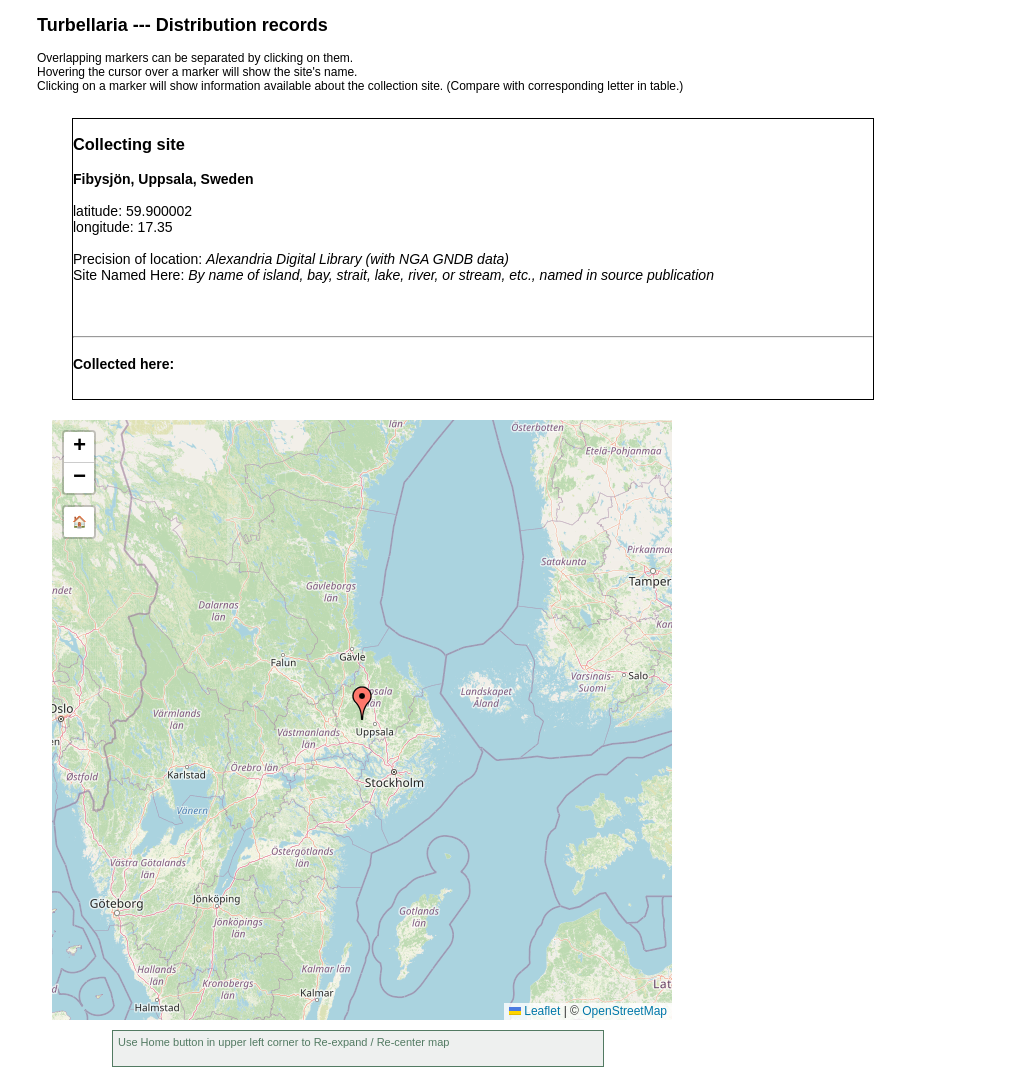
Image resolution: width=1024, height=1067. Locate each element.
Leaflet (534, 1011)
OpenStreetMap (624, 1011)
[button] (362, 703)
